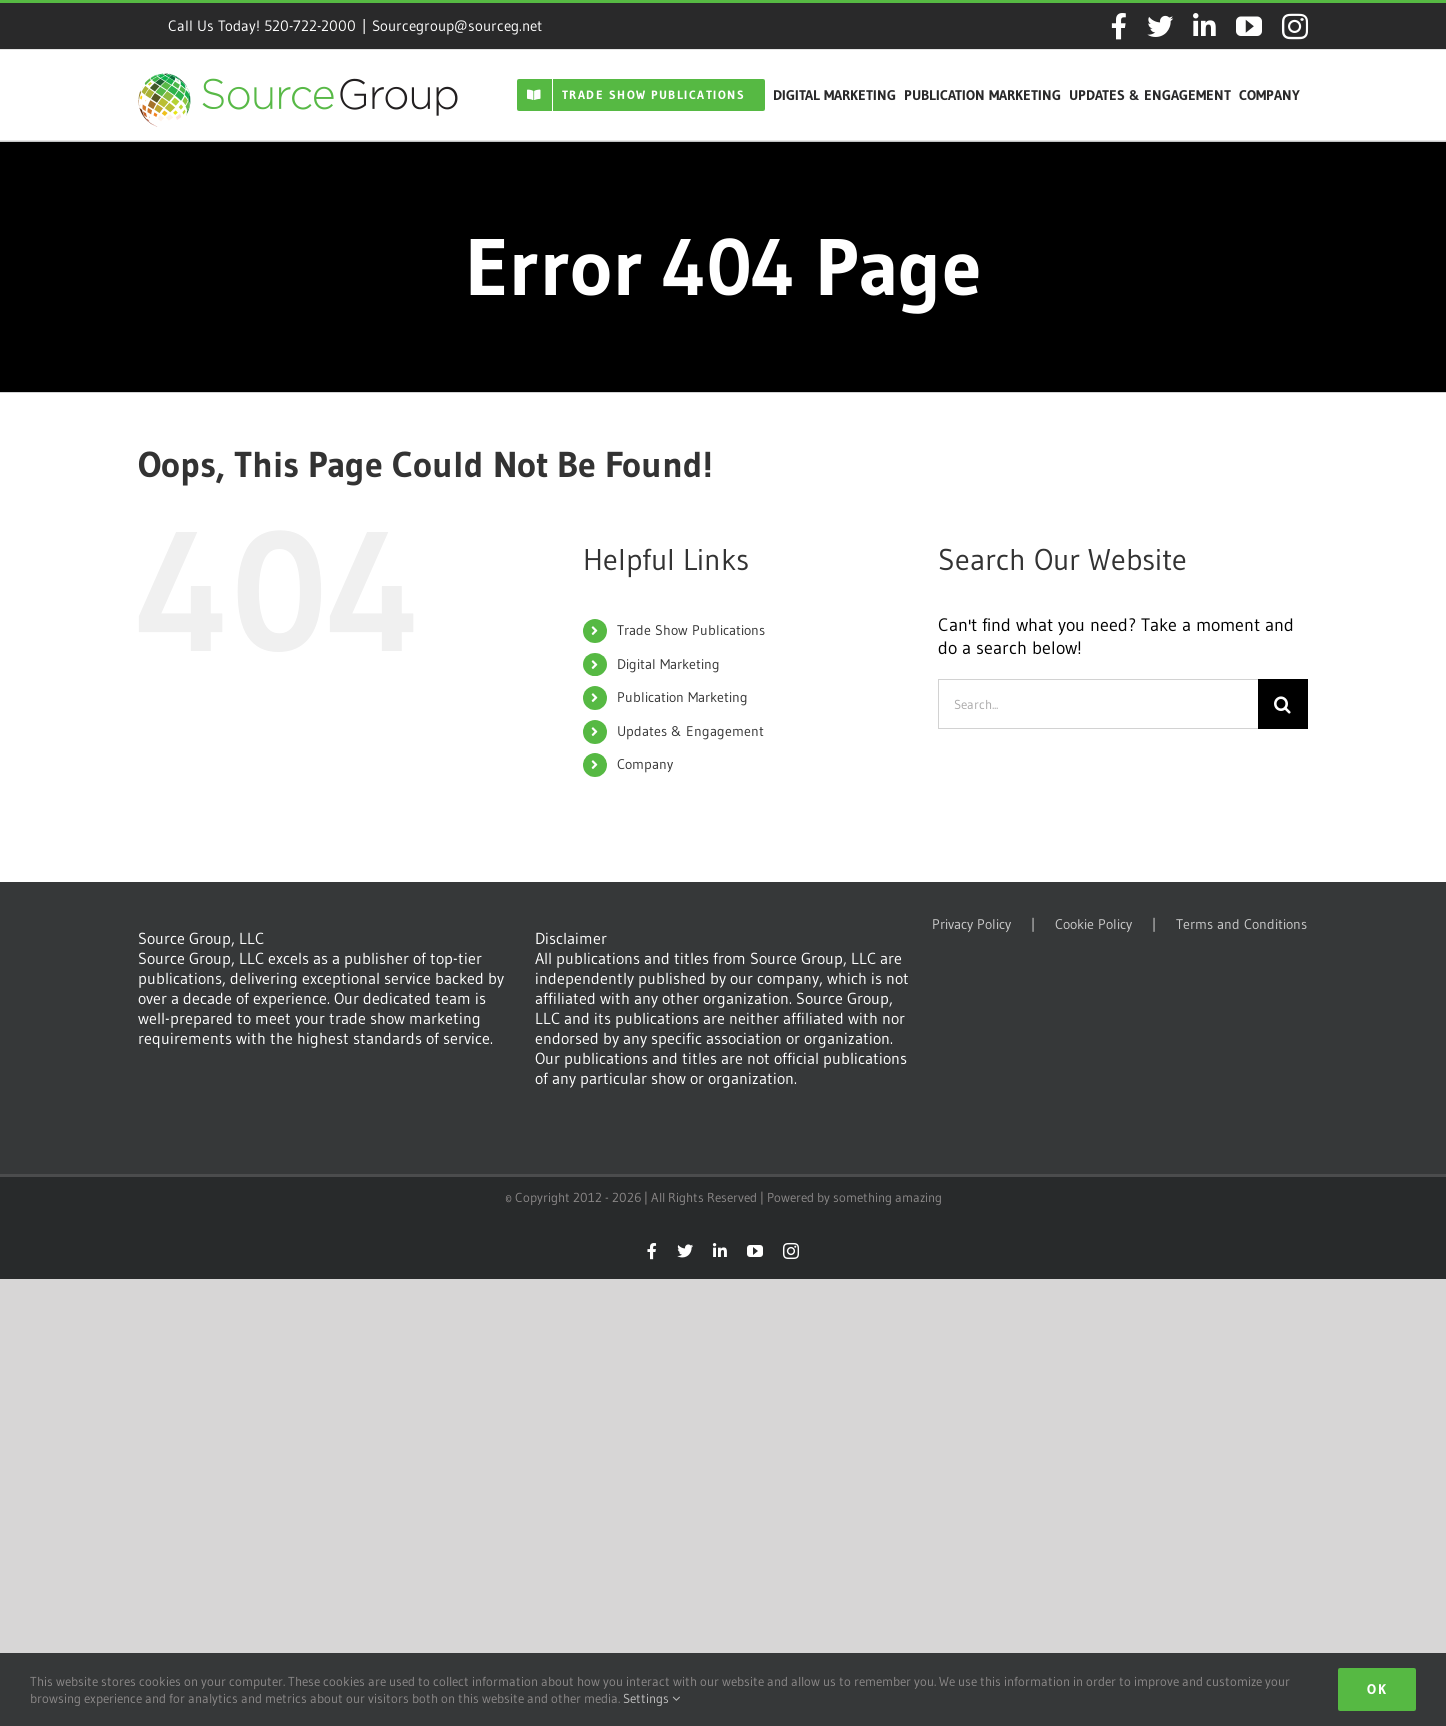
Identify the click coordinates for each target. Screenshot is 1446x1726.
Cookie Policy (1093, 924)
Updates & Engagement (690, 731)
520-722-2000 (310, 25)
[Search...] (1098, 704)
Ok (1377, 1689)
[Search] (1283, 704)
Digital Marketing (668, 664)
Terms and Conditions (1241, 924)
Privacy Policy (971, 924)
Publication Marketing (682, 697)
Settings (651, 1698)
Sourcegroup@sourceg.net (457, 25)
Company (645, 764)
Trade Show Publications (691, 630)
